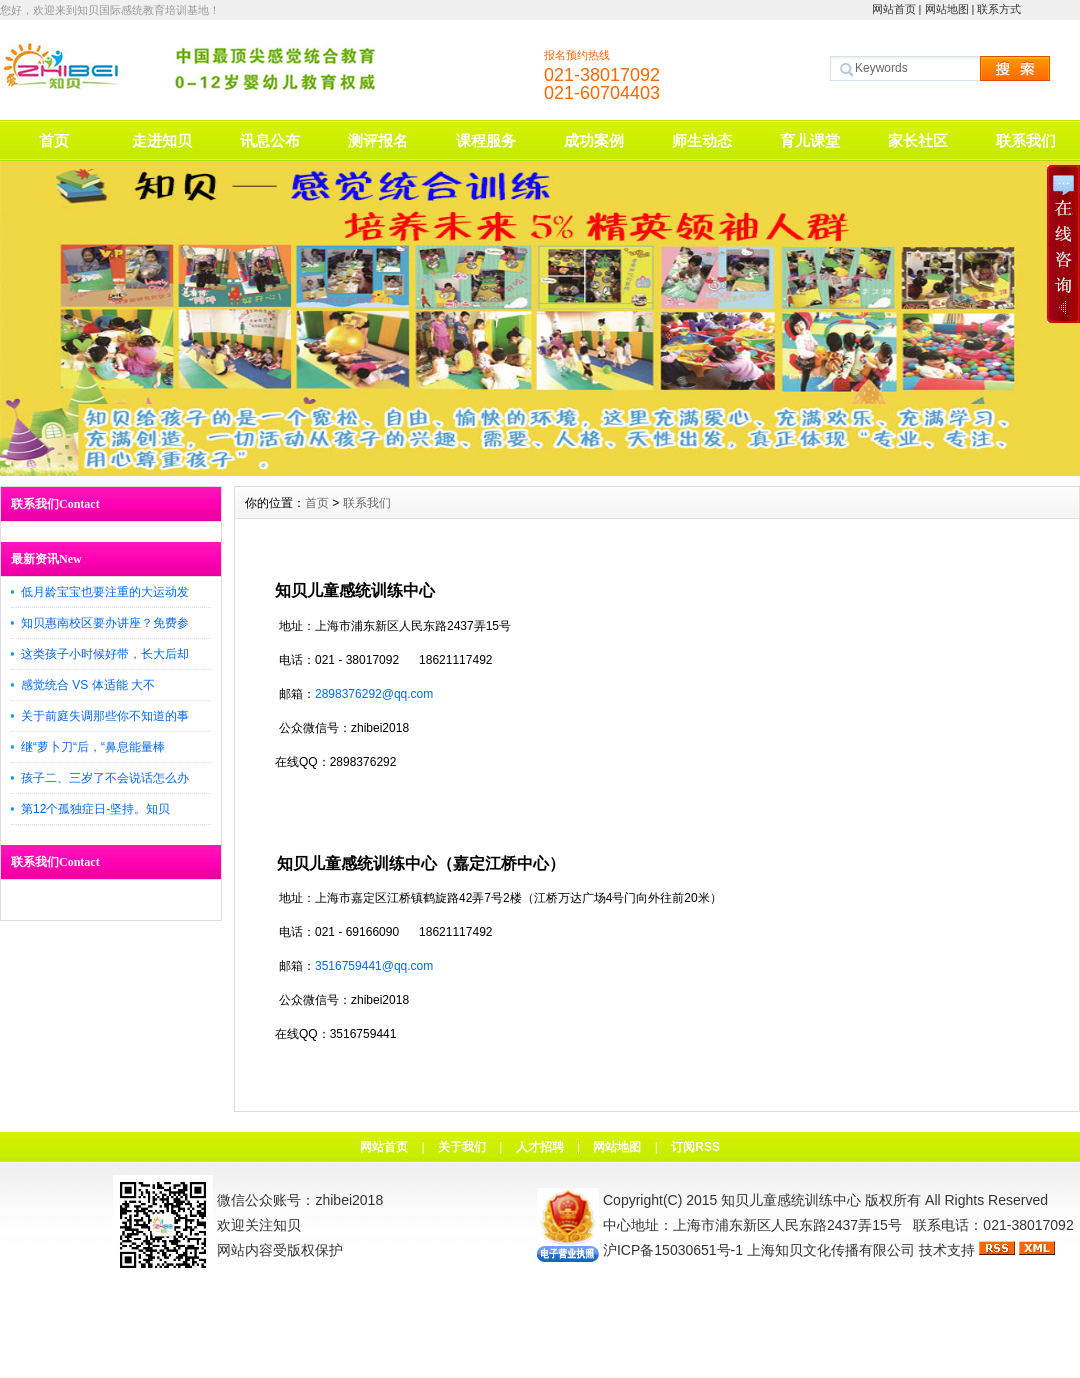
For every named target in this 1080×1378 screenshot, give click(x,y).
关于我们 (462, 1147)
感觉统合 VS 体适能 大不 (88, 685)
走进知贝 (162, 140)
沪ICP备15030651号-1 (673, 1250)
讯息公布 (270, 140)
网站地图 (947, 9)
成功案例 (594, 140)
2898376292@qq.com (374, 694)
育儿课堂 (810, 140)
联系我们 (1026, 140)
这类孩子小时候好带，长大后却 (105, 654)
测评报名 (378, 140)
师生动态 (702, 140)
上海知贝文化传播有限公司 (831, 1250)
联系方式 (999, 9)
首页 (54, 140)
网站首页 (894, 9)
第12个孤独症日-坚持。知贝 (95, 809)
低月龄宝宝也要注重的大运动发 (105, 592)
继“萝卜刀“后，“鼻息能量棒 (93, 747)
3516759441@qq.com (374, 966)
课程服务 (486, 140)
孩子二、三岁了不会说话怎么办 (105, 778)
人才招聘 (540, 1147)
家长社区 (918, 140)
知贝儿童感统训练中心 (791, 1200)
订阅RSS (695, 1147)
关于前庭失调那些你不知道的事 (105, 716)
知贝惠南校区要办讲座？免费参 (105, 623)
